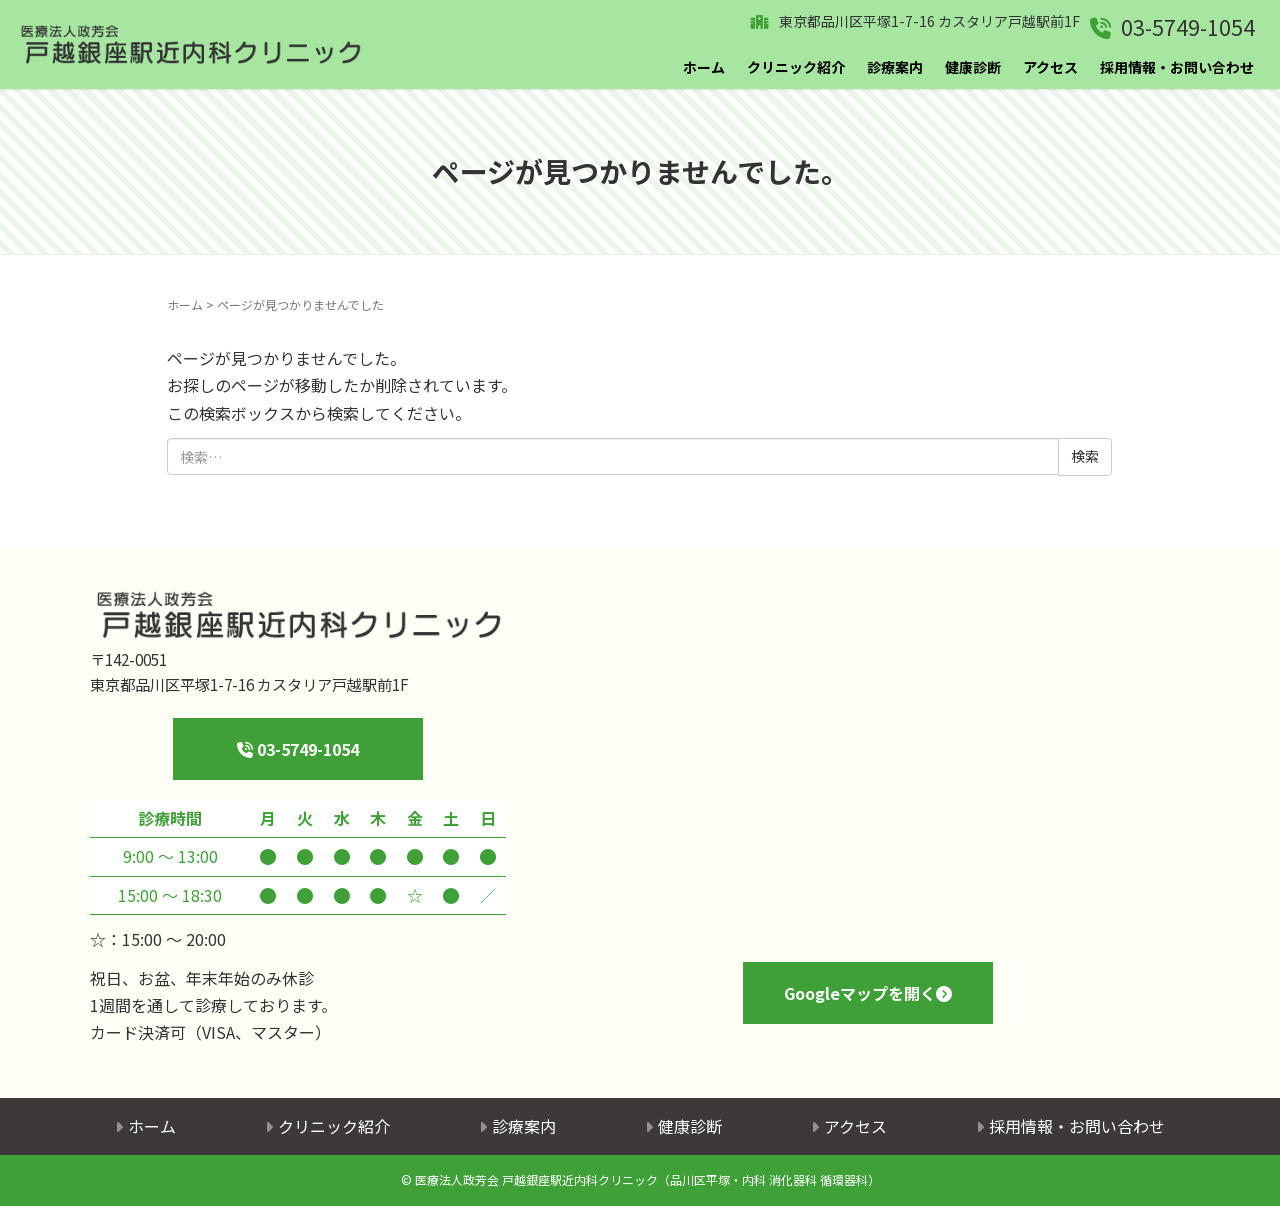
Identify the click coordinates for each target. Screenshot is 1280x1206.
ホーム (704, 67)
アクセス (1050, 67)
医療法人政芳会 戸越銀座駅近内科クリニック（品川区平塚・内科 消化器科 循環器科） (647, 1179)
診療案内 (895, 67)
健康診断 (973, 67)
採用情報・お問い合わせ (1177, 67)
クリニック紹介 (796, 67)
